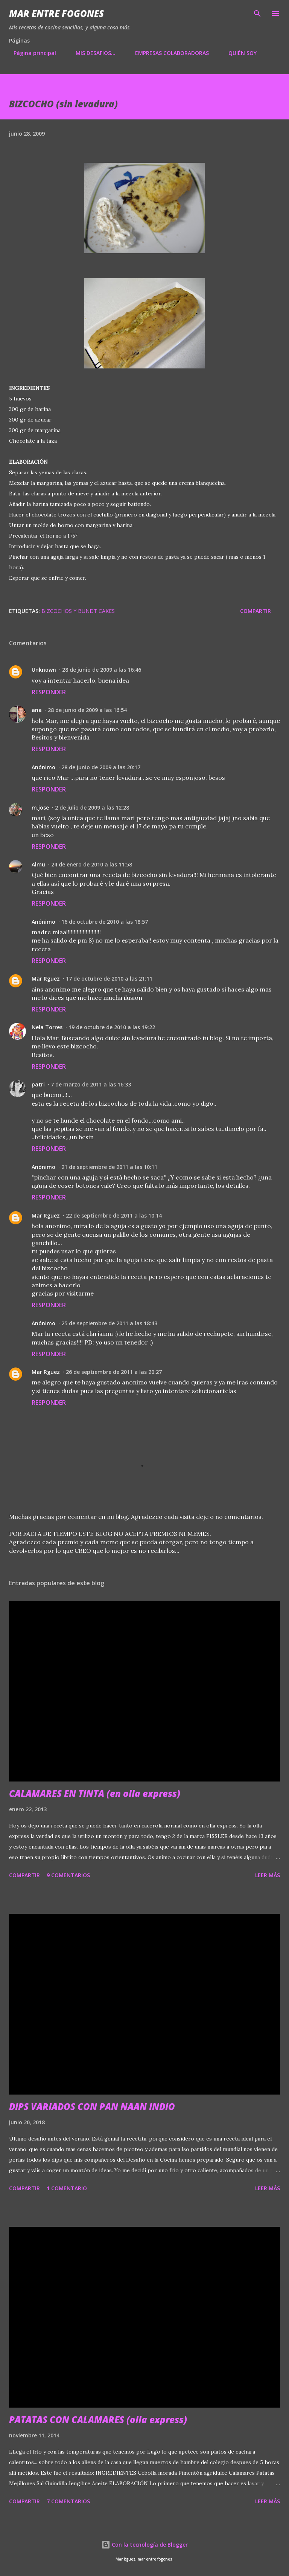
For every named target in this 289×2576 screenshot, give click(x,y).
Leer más (267, 1875)
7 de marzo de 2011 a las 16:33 (91, 1084)
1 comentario (67, 2188)
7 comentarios (68, 2501)
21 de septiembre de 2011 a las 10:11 (109, 1166)
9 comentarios (68, 1875)
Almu (38, 864)
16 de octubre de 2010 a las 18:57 (104, 921)
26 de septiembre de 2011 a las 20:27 (114, 1371)
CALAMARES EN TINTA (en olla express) (94, 1793)
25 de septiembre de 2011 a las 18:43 (109, 1323)
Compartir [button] (255, 610)
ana (37, 710)
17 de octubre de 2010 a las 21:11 (109, 978)
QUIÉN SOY (238, 53)
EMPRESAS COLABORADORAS (167, 53)
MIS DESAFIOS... (91, 53)
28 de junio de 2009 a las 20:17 (100, 767)
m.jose (40, 807)
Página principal (30, 53)
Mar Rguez (46, 978)
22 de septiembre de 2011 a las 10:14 (114, 1215)
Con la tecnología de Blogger (144, 2544)
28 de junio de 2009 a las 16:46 (101, 669)
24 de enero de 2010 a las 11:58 (91, 864)
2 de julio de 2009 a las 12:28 (92, 807)
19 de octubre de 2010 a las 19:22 (111, 1027)
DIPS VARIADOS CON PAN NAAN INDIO (92, 2106)
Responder (49, 692)
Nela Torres (47, 1027)
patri (38, 1084)
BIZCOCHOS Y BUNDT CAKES (78, 610)
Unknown (44, 669)
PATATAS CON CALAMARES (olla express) (98, 2419)
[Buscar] (257, 13)
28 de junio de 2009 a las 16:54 (87, 710)
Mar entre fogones (56, 13)
